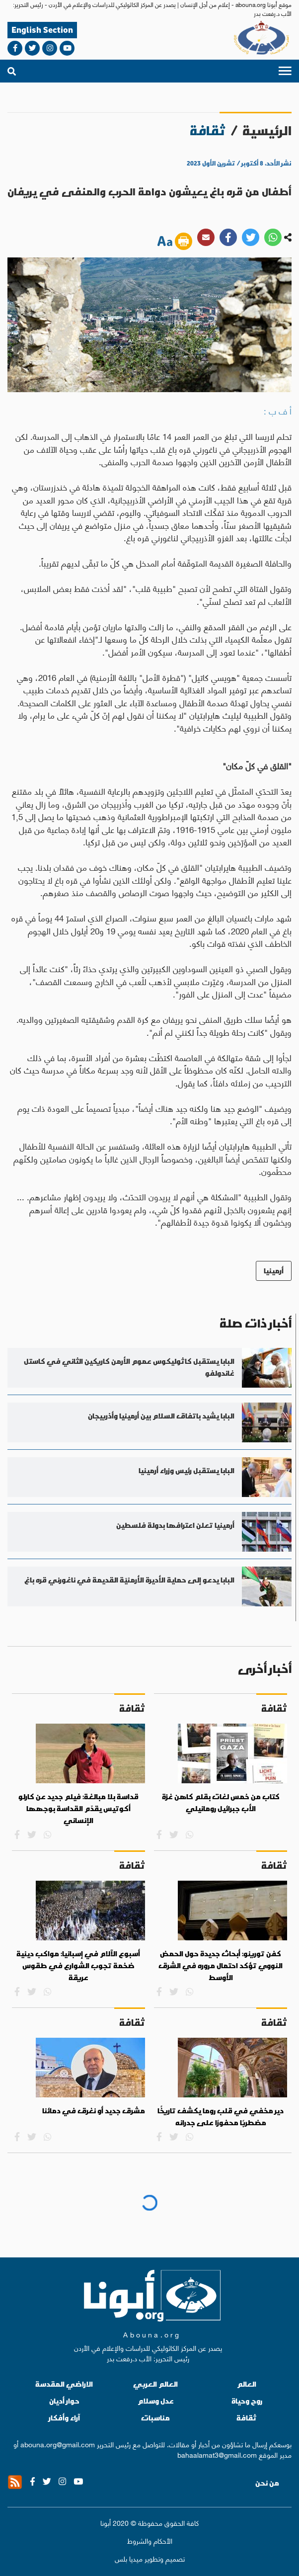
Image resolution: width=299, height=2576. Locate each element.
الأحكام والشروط (149, 2540)
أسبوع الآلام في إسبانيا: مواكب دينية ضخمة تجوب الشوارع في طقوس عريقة (78, 1965)
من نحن (267, 2483)
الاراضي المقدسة (64, 2384)
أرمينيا (274, 1270)
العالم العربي (155, 2384)
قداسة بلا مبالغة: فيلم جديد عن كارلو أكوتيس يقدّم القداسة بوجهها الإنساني (78, 1808)
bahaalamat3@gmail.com (217, 2454)
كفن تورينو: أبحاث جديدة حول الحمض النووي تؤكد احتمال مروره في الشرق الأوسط (220, 1965)
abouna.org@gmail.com (57, 2443)
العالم (246, 2384)
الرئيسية (267, 130)
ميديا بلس (129, 2558)
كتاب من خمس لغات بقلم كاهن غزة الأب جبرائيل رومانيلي (221, 1803)
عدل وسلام (156, 2401)
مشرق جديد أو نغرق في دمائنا (93, 2111)
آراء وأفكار (64, 2417)
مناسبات (155, 2417)
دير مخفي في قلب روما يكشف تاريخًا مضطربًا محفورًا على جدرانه (220, 2117)
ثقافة (246, 2417)
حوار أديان (64, 2401)
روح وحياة (246, 2401)
